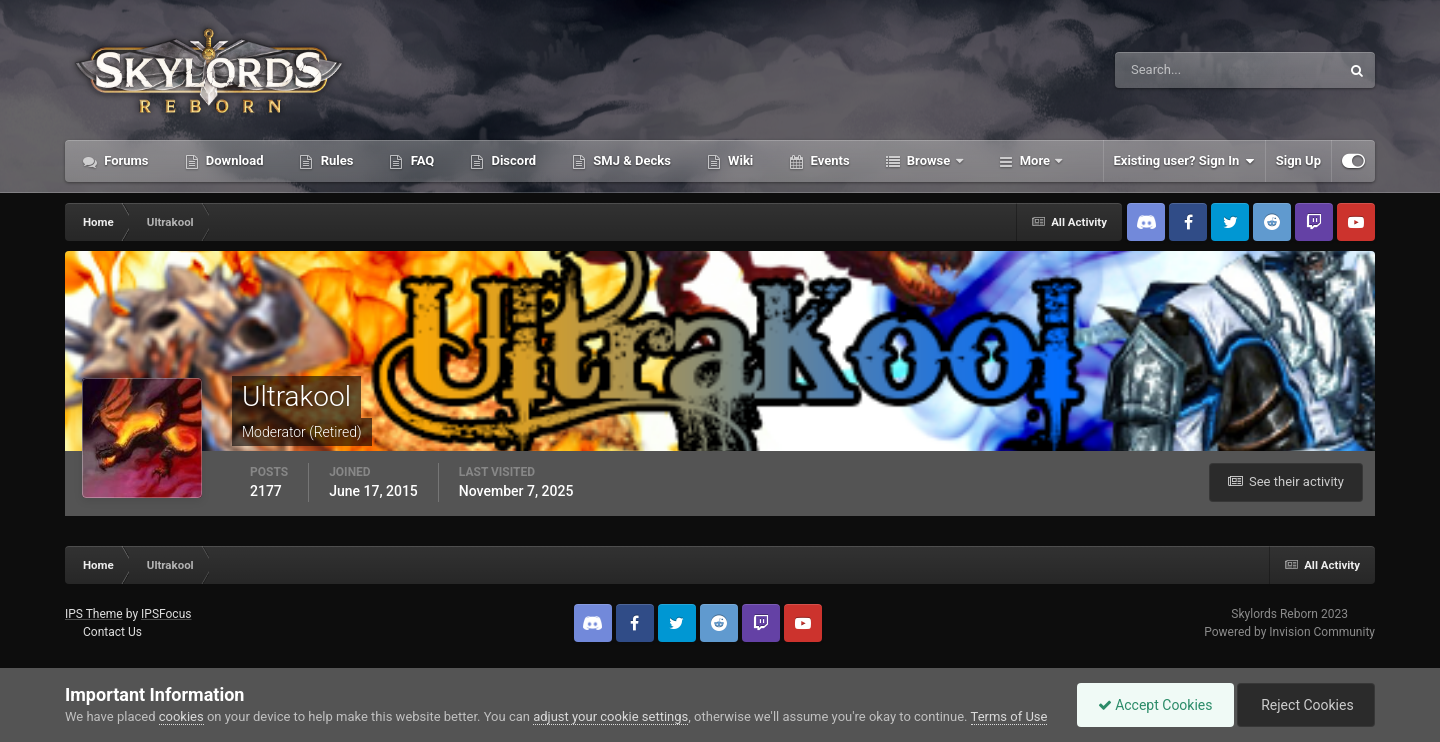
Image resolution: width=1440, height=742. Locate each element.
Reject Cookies (1306, 705)
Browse (929, 160)
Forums (125, 160)
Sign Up (1298, 160)
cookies (181, 716)
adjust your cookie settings (610, 716)
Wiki (739, 160)
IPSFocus (166, 614)
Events (828, 160)
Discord (512, 160)
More (1035, 160)
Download (233, 160)
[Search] (1166, 70)
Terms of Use (1009, 716)
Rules (335, 160)
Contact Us (112, 632)
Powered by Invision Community (1289, 632)
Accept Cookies (1155, 705)
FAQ (420, 160)
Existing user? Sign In (1184, 161)
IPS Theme (94, 614)
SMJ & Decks (630, 160)
